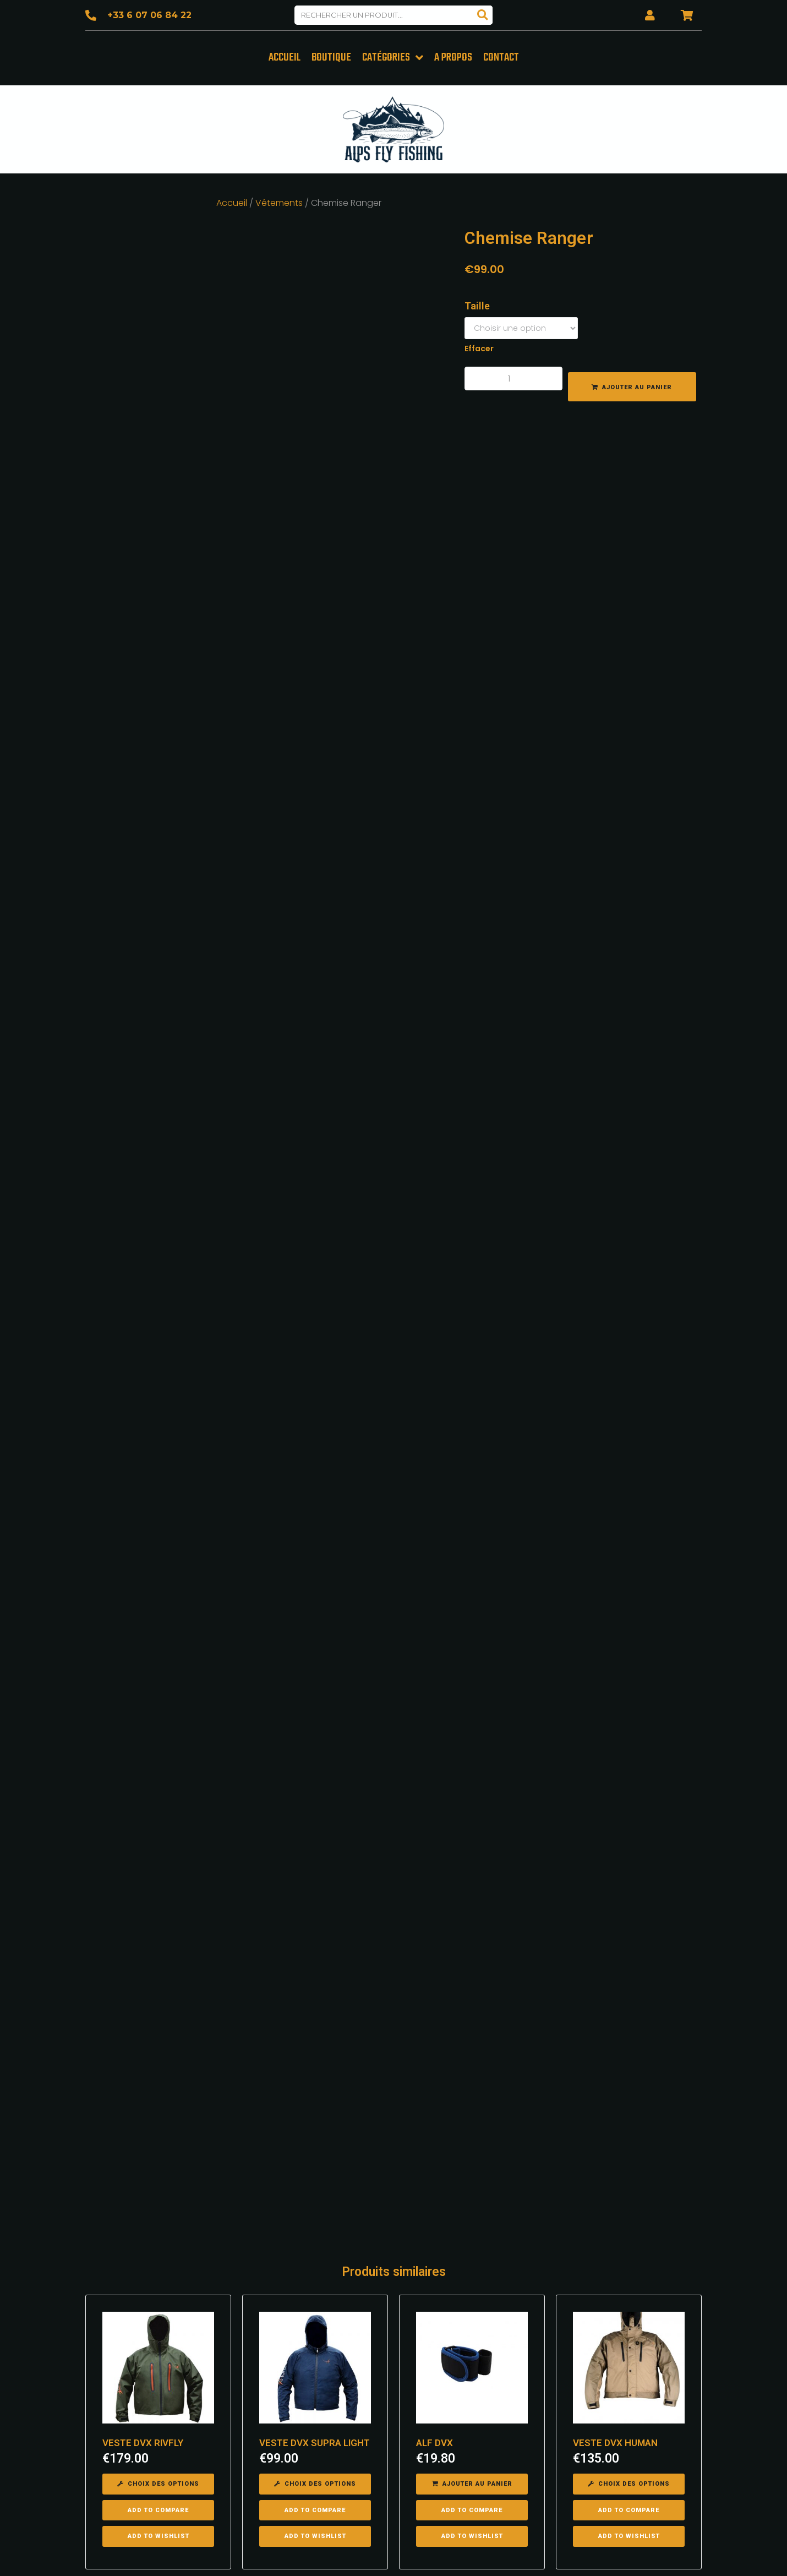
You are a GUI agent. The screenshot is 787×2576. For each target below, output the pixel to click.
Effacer (479, 347)
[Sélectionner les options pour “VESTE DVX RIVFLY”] (158, 2258)
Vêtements (279, 201)
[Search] (483, 15)
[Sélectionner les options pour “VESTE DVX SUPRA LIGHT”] (315, 2258)
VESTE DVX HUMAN (615, 2217)
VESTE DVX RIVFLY (142, 2217)
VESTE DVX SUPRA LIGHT (314, 2217)
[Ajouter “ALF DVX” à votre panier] (472, 2258)
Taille (477, 304)
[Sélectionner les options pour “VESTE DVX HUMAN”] (629, 2258)
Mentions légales (503, 2553)
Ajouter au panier (637, 385)
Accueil (231, 201)
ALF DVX (434, 2217)
